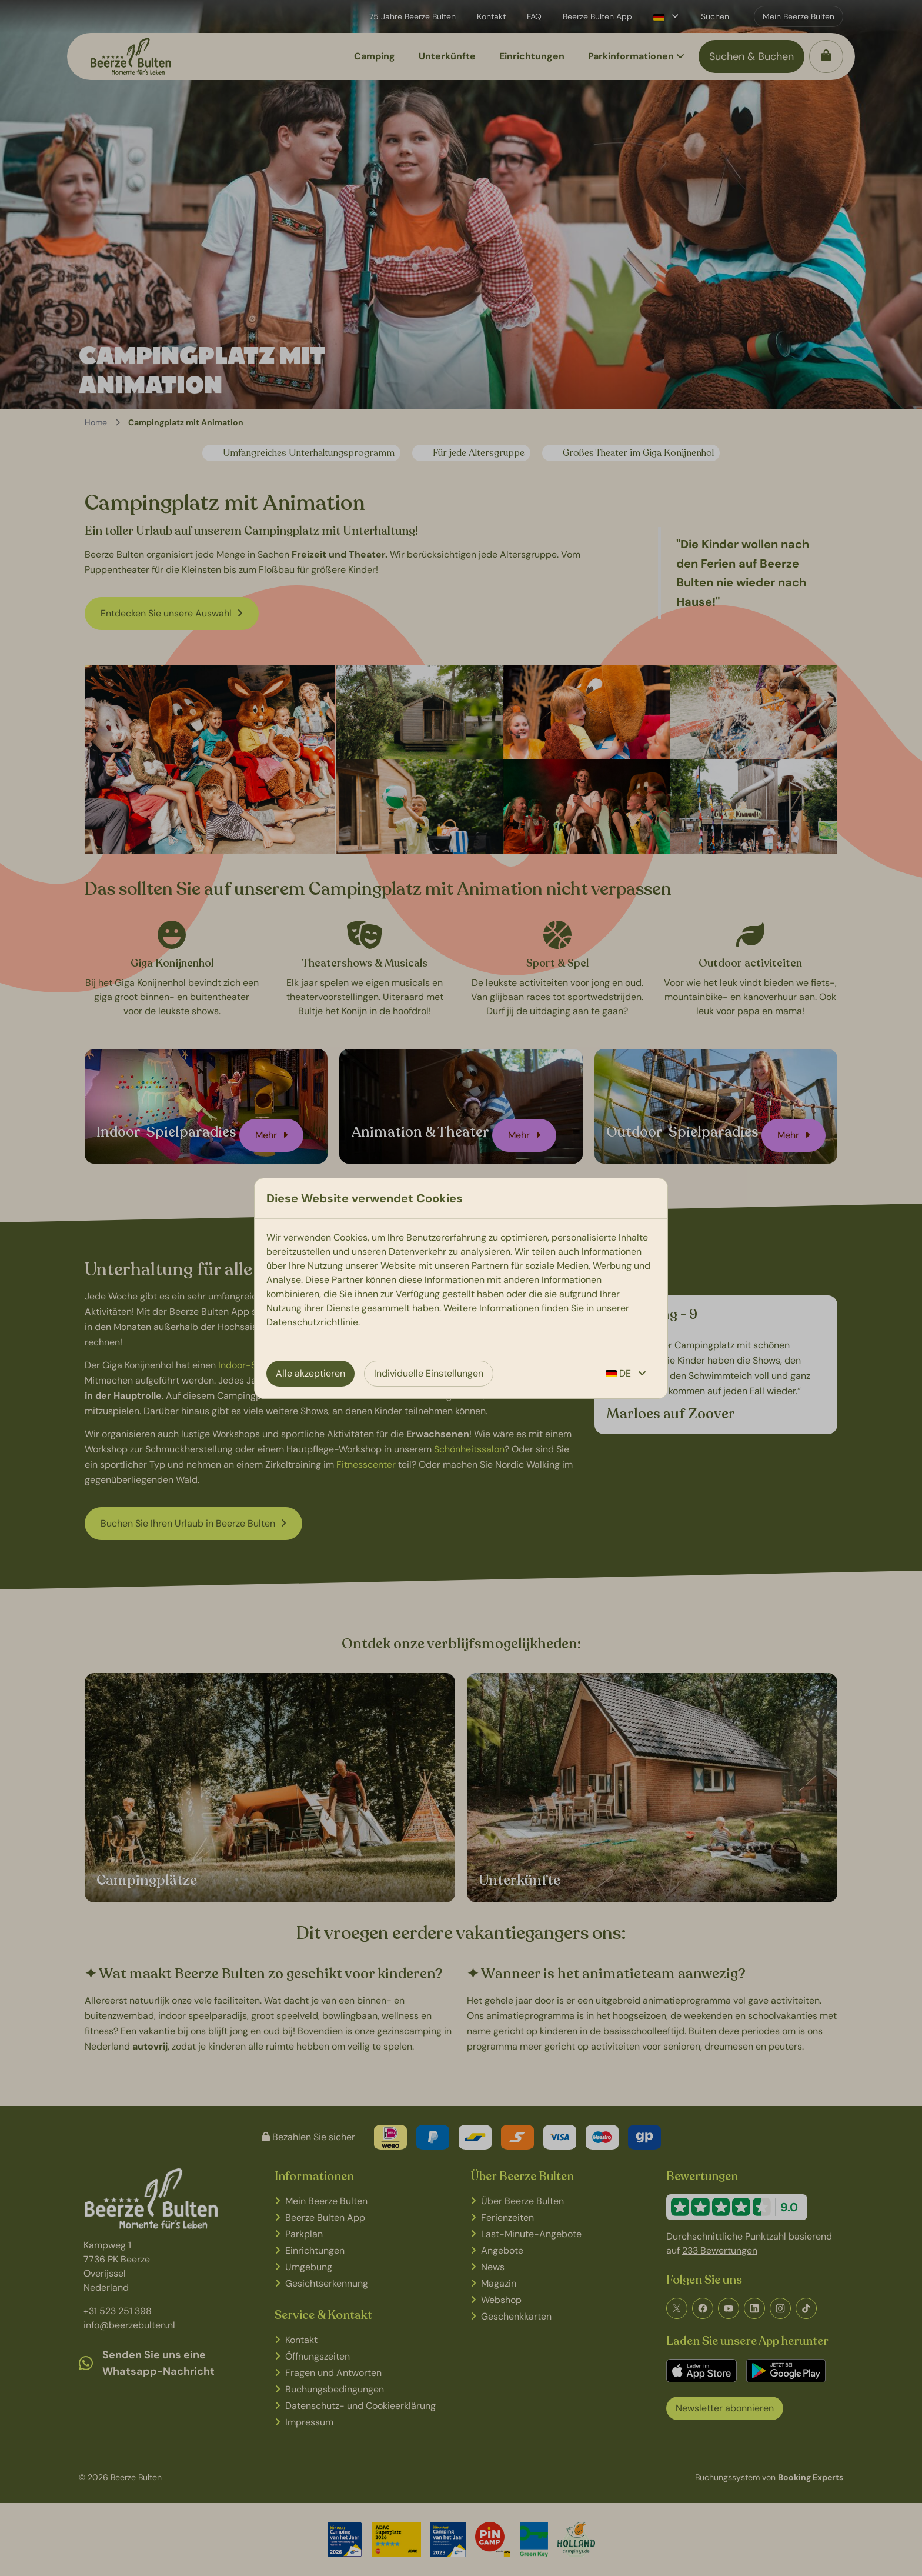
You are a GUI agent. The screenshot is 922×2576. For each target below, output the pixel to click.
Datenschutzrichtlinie (312, 1322)
